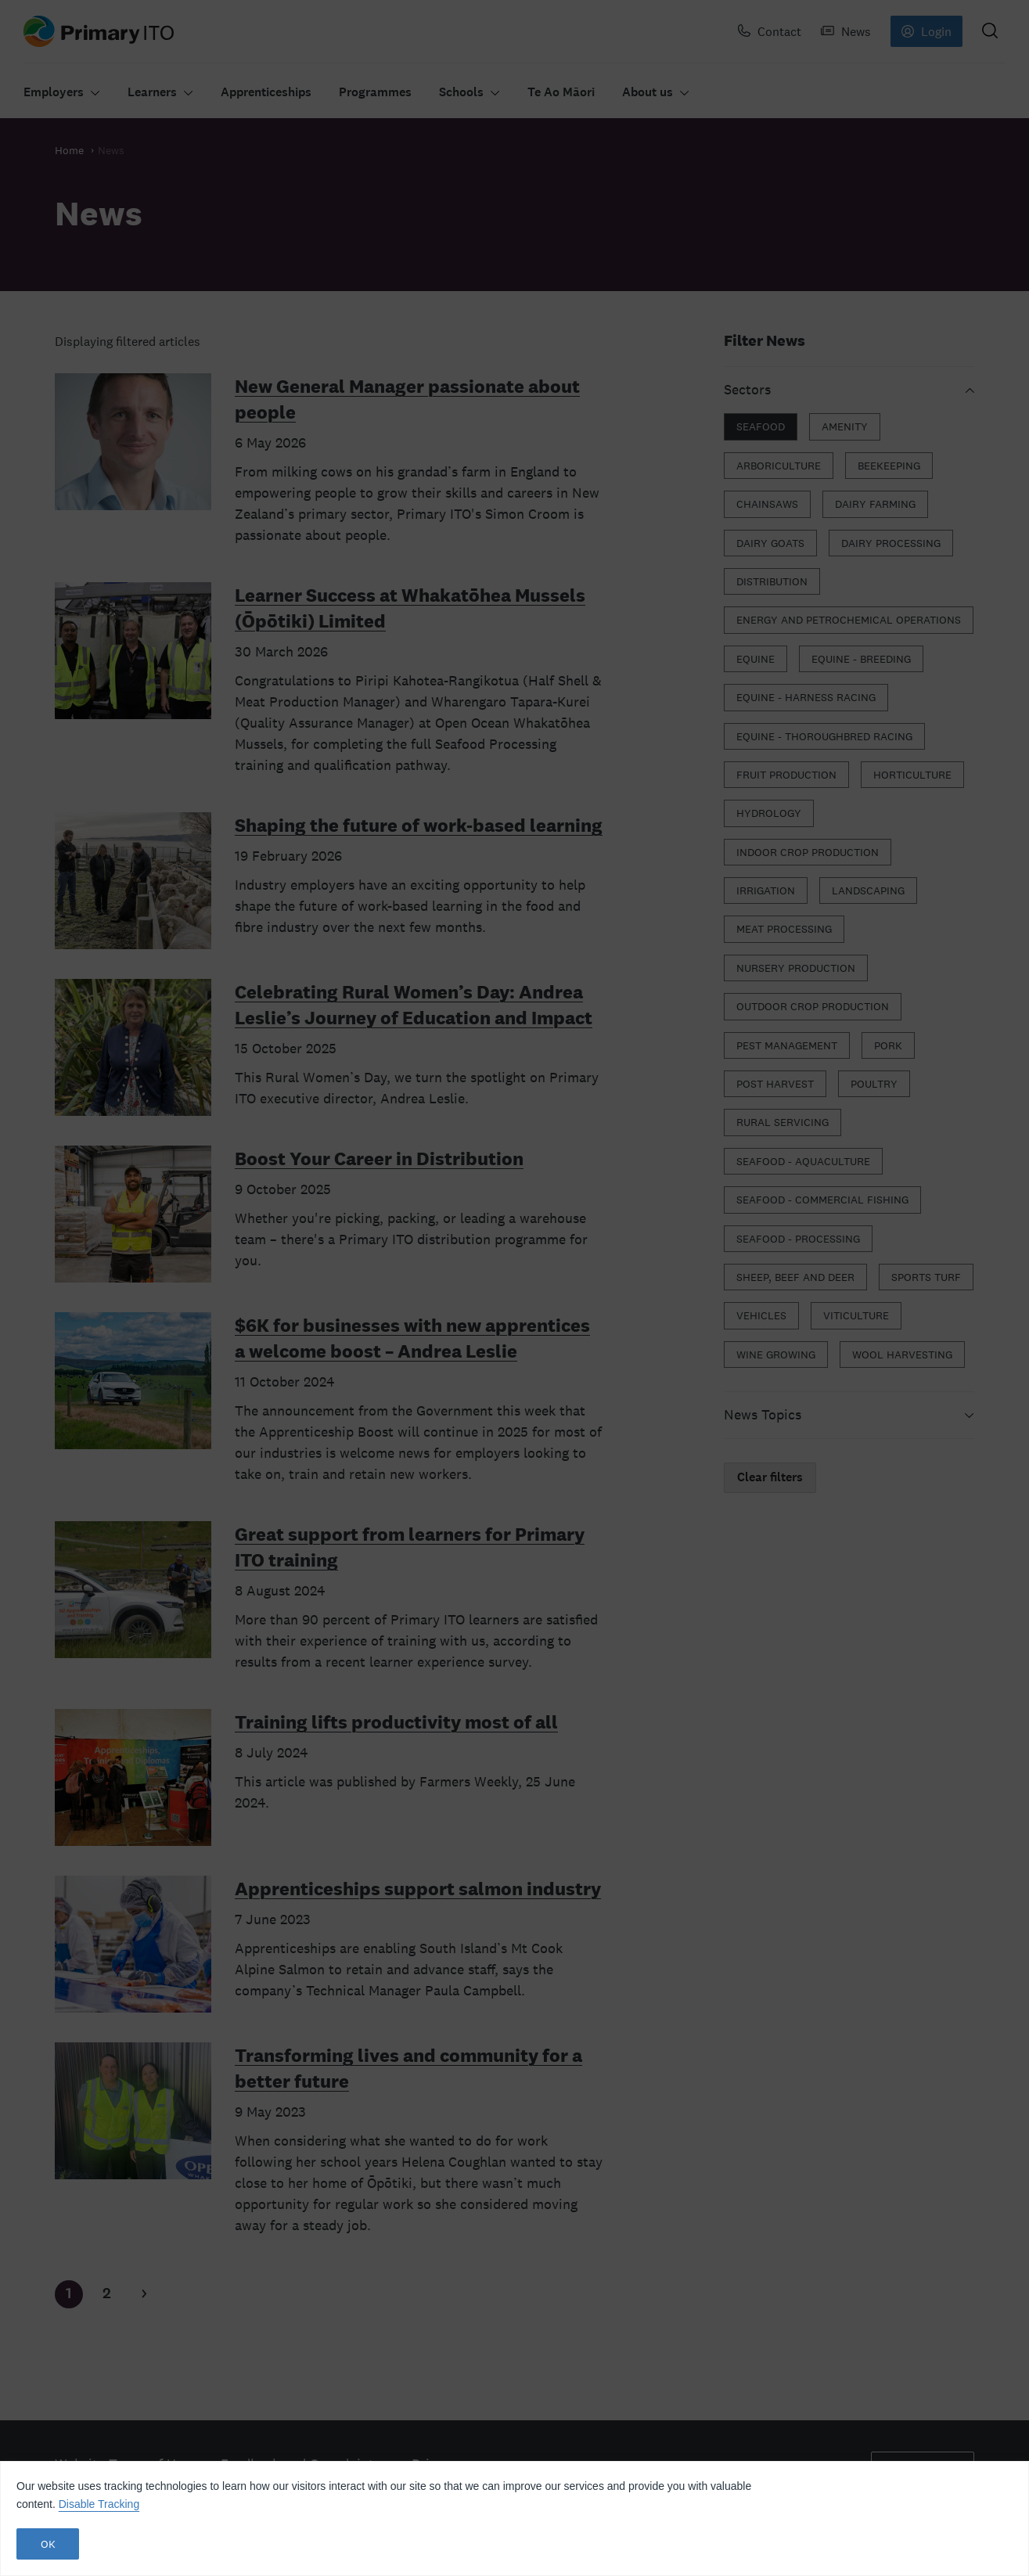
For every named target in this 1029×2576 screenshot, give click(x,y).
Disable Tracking (99, 2504)
